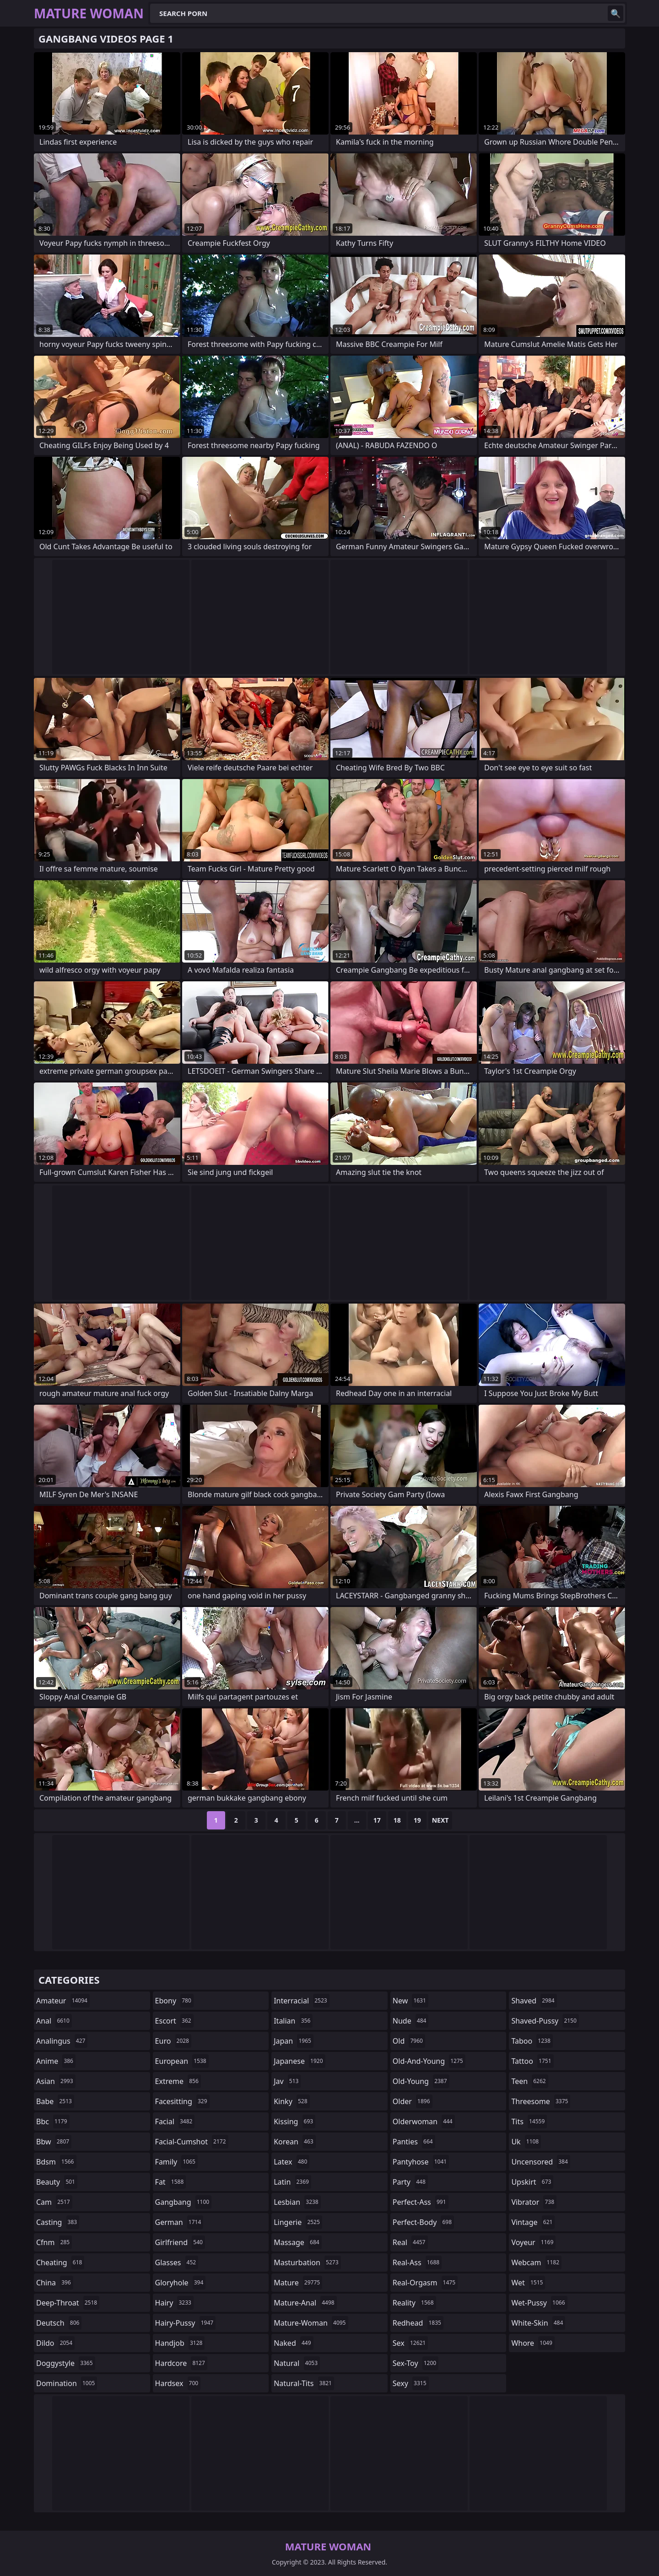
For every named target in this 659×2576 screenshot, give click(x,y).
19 (417, 1820)
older (412, 2101)
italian (293, 2021)
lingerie (298, 2222)
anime (56, 2061)
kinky (291, 2101)
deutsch (58, 2323)
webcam (536, 2262)
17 (377, 1820)
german (179, 2222)
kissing (294, 2121)
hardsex (178, 2383)
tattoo (532, 2061)
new (410, 2001)
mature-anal (305, 2303)
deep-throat (67, 2303)
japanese (299, 2061)
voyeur (533, 2242)
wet (528, 2282)
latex (291, 2162)
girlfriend (180, 2242)
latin (292, 2182)
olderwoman (424, 2121)
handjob (180, 2343)
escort (174, 2021)
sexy (411, 2383)
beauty (56, 2182)
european (182, 2061)
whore (532, 2343)
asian (56, 2081)
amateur (63, 2001)
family (176, 2162)
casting (57, 2222)
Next (440, 1820)
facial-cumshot (191, 2141)
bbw (53, 2141)
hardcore (181, 2363)
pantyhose (421, 2162)
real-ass (417, 2262)
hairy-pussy (185, 2323)
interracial (302, 2001)
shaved (533, 2001)
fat (170, 2182)
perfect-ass (420, 2202)
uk (526, 2141)
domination (66, 2383)
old (409, 2041)
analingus (61, 2041)
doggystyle (65, 2363)
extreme (178, 2081)
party (410, 2182)
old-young (421, 2081)
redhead (418, 2323)
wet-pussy (539, 2303)
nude (411, 2021)
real (410, 2242)
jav (287, 2081)
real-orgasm (425, 2282)
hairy (174, 2303)
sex (410, 2343)
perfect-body (423, 2222)
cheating (60, 2262)
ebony (174, 2001)
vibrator (533, 2202)
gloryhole (180, 2282)
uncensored (540, 2162)
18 (397, 1820)
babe (55, 2101)
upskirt (532, 2182)
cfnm (54, 2242)
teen (529, 2081)
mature (298, 2282)
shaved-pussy (544, 2021)
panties (414, 2141)
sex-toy (415, 2363)
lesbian (297, 2202)
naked (293, 2343)
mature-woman (311, 2323)
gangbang (183, 2202)
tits (529, 2121)
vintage (533, 2222)
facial (175, 2121)
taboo (531, 2041)
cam (54, 2202)
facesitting (182, 2101)
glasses (177, 2262)
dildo (55, 2343)
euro (173, 2041)
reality (414, 2303)
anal (54, 2021)
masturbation (307, 2262)
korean (295, 2141)
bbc (53, 2121)
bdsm (56, 2162)
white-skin (538, 2323)
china (54, 2282)
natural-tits (304, 2383)
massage (297, 2242)
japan (293, 2041)
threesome (540, 2101)
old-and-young (429, 2061)
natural (297, 2363)
